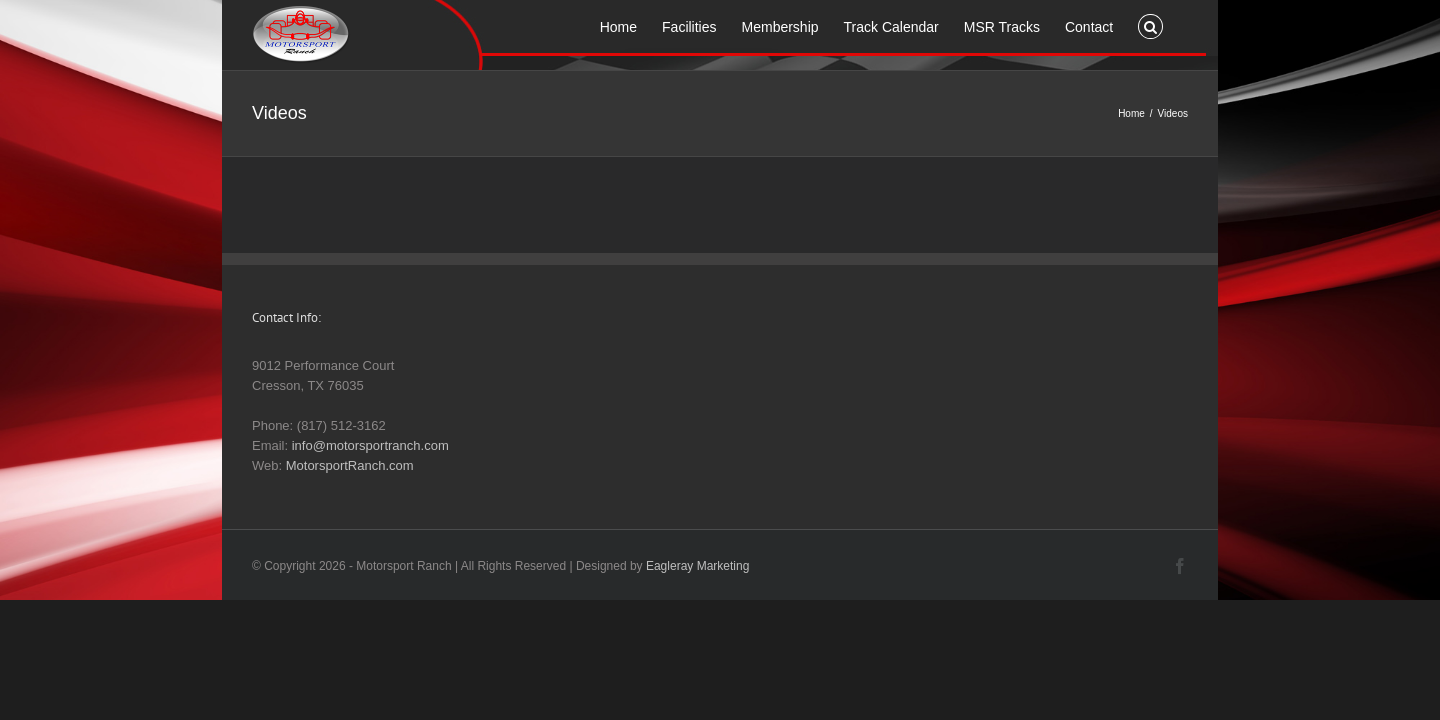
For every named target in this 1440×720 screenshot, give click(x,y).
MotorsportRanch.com (350, 465)
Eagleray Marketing (697, 566)
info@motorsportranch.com (370, 445)
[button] (1175, 25)
